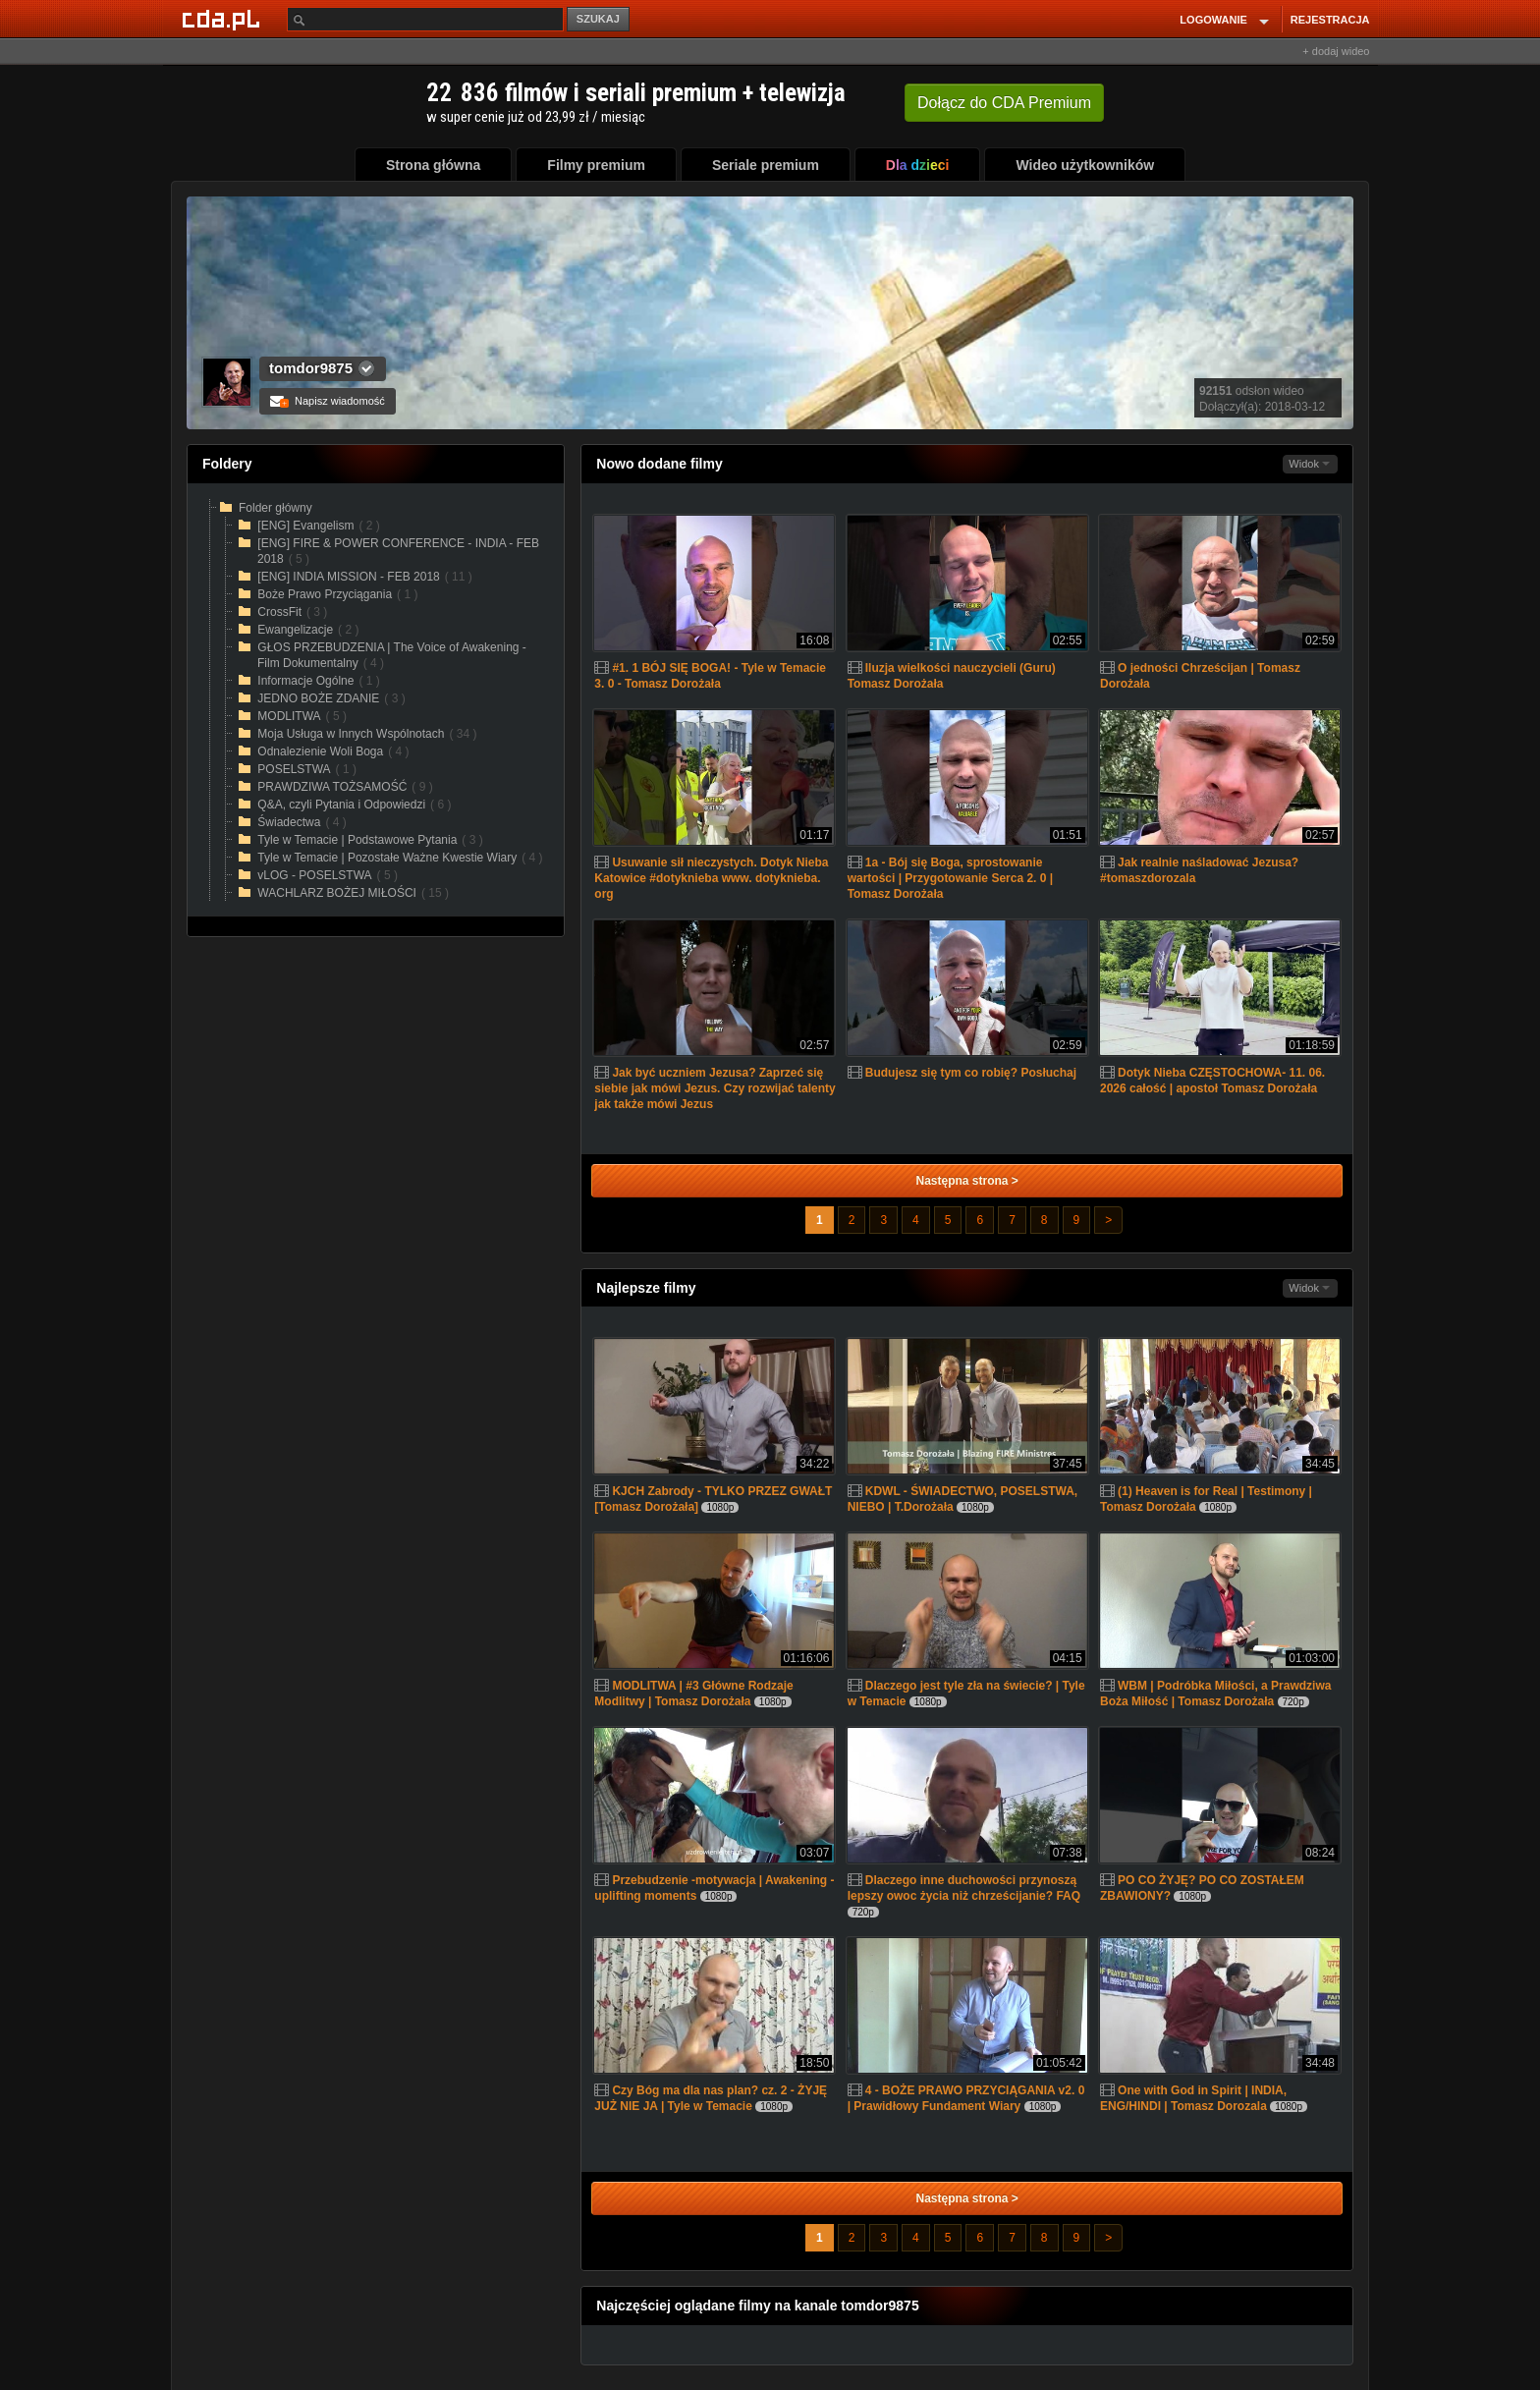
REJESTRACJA (1330, 20)
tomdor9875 (311, 368)
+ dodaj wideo (1335, 51)
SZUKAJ (598, 19)
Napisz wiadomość (327, 401)
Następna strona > (966, 1181)
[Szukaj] (425, 19)
